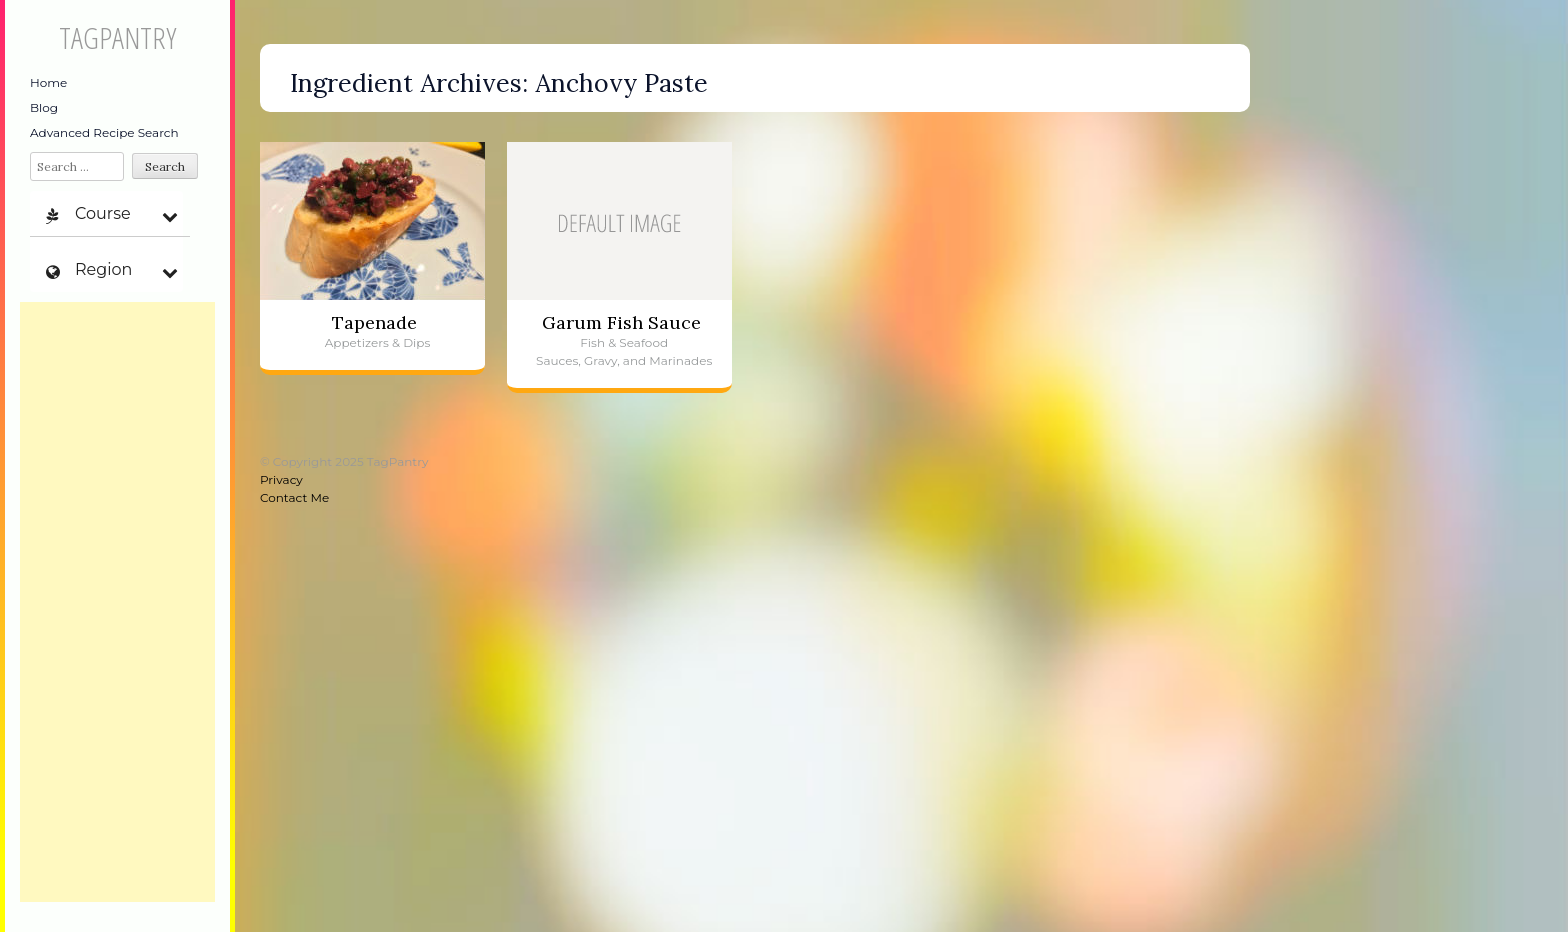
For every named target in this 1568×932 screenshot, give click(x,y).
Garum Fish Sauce (621, 322)
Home (48, 82)
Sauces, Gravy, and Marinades (624, 360)
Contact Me (294, 497)
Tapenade (374, 322)
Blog (44, 107)
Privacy (281, 479)
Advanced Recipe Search (104, 132)
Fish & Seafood (624, 342)
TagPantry (117, 37)
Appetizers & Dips (378, 342)
